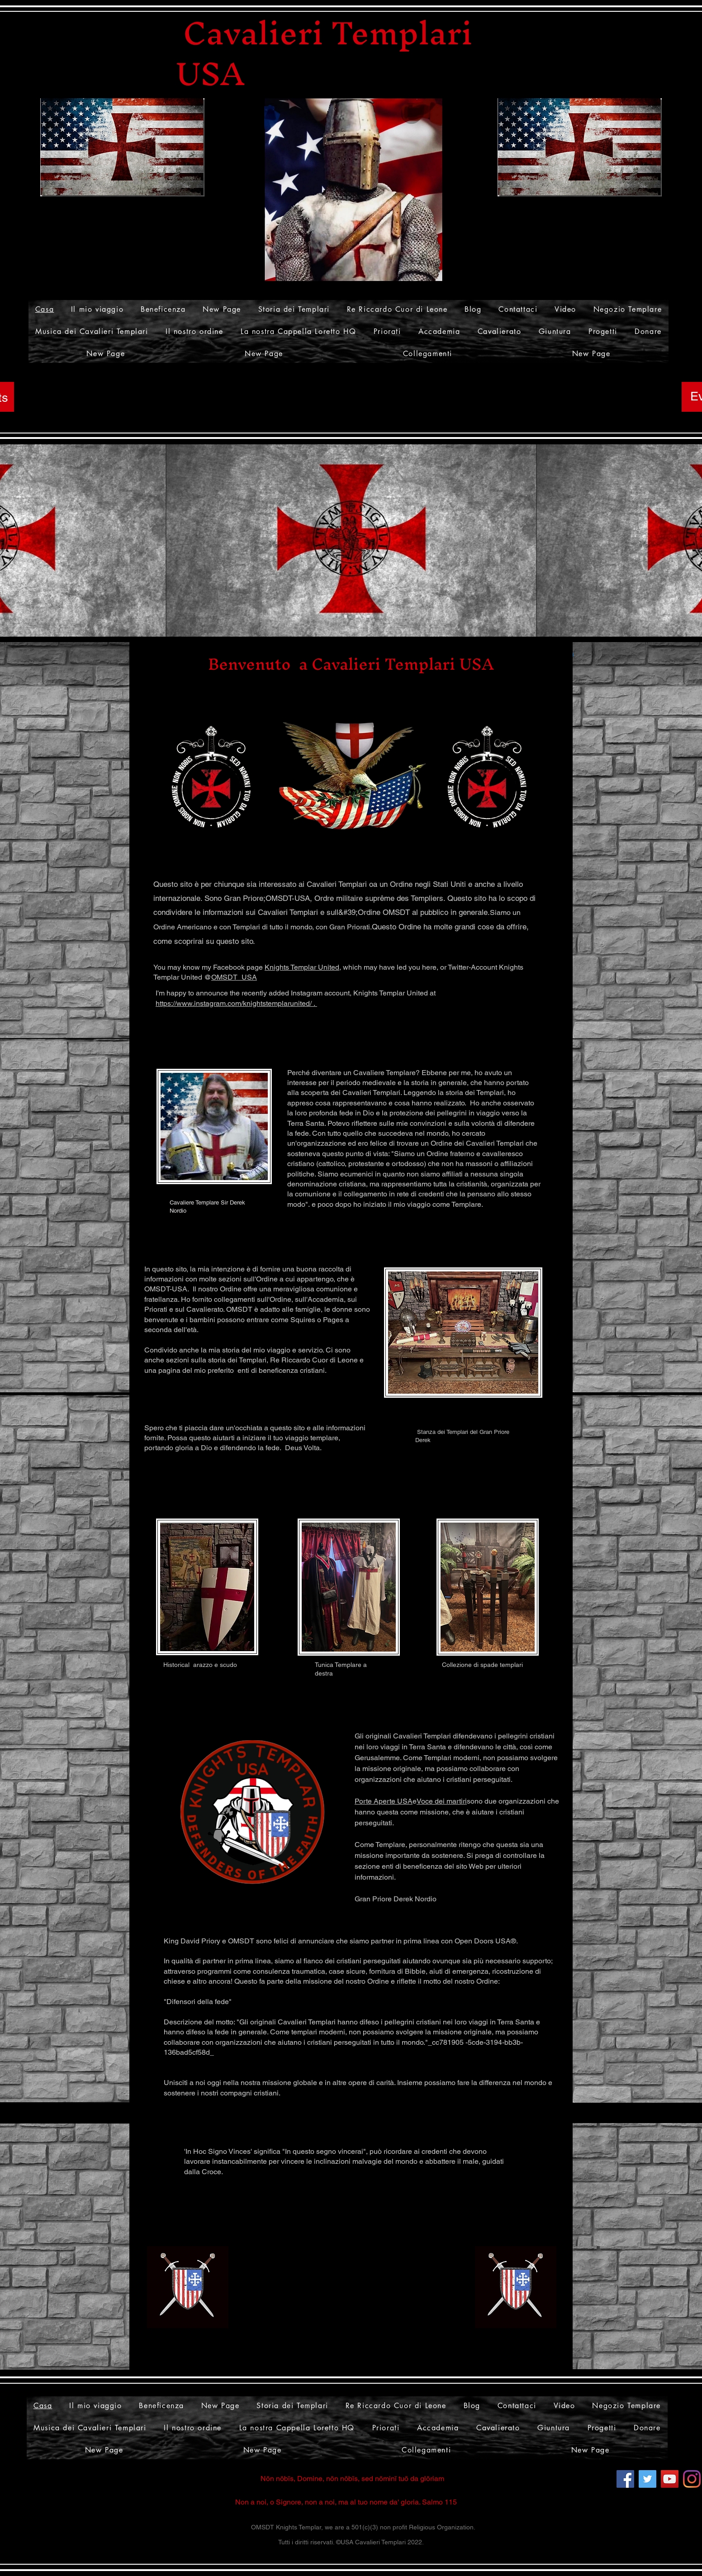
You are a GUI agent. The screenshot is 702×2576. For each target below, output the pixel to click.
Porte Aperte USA (384, 1801)
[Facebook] (625, 2479)
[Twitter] (647, 2479)
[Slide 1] (357, 616)
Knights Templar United (302, 967)
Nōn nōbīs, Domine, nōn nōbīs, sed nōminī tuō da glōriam (352, 2478)
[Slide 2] (345, 616)
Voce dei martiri (442, 1801)
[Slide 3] (334, 616)
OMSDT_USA (234, 977)
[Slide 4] (368, 616)
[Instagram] (692, 2479)
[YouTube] (669, 2479)
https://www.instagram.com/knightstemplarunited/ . (236, 1003)
